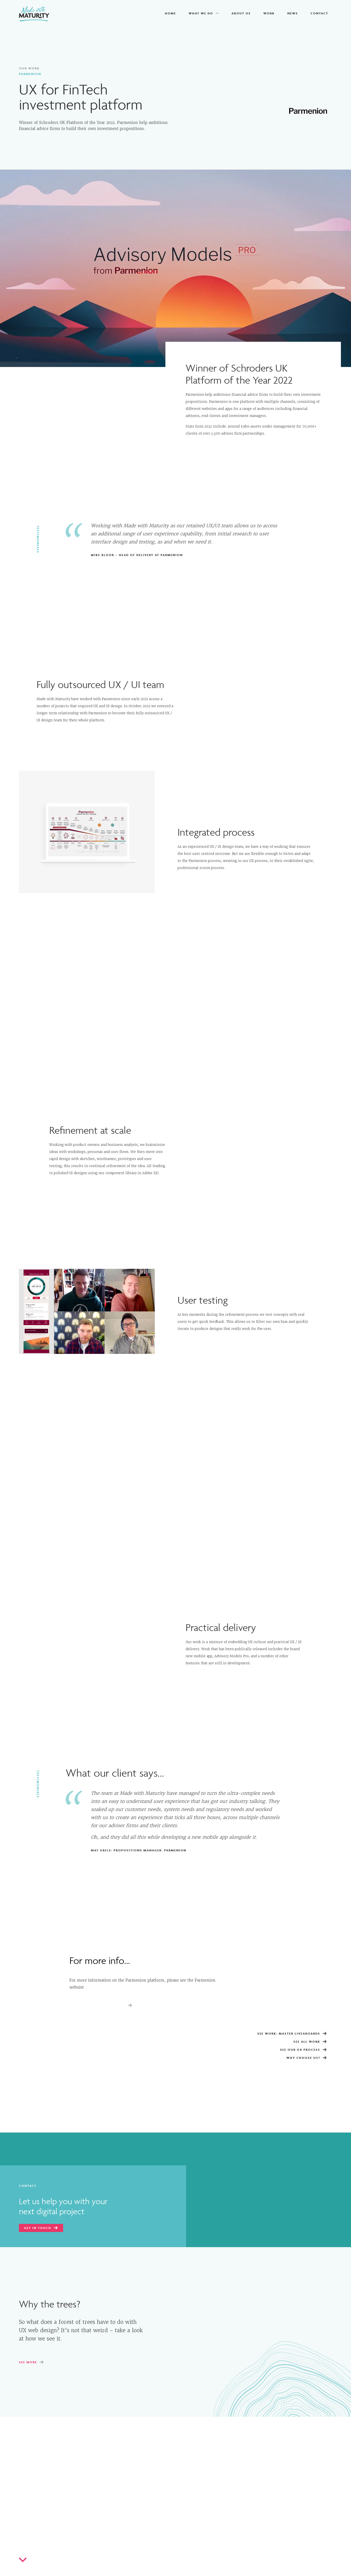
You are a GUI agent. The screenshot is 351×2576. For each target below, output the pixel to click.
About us (241, 13)
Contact (319, 13)
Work (269, 13)
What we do (201, 13)
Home (170, 13)
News (292, 13)
